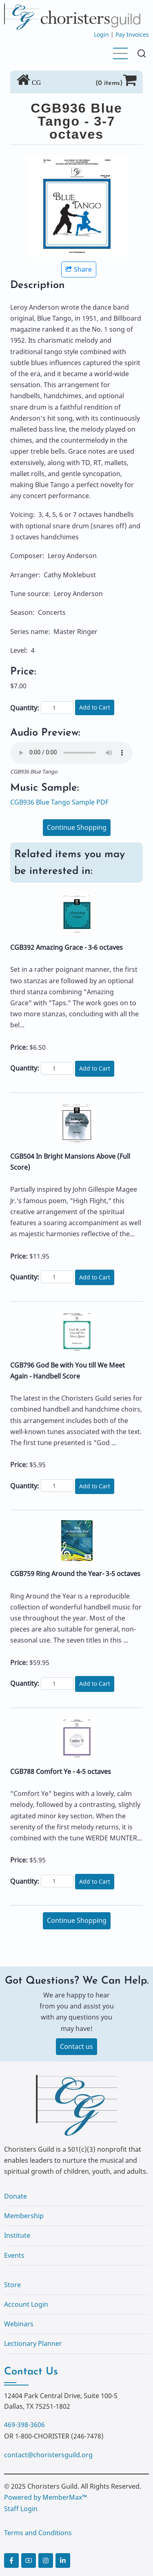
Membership (24, 2215)
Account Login (26, 2304)
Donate (15, 2196)
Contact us (76, 2046)
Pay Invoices (132, 34)
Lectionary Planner (33, 2343)
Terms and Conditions (38, 2532)
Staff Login (21, 2508)
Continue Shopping (76, 827)
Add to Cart (94, 707)
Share (79, 269)
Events (14, 2255)
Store (12, 2284)
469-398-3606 (24, 2424)
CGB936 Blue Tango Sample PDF (59, 802)
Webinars (18, 2323)
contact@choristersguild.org (48, 2454)
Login (101, 34)
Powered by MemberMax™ (45, 2497)
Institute (17, 2235)
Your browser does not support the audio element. (71, 753)
